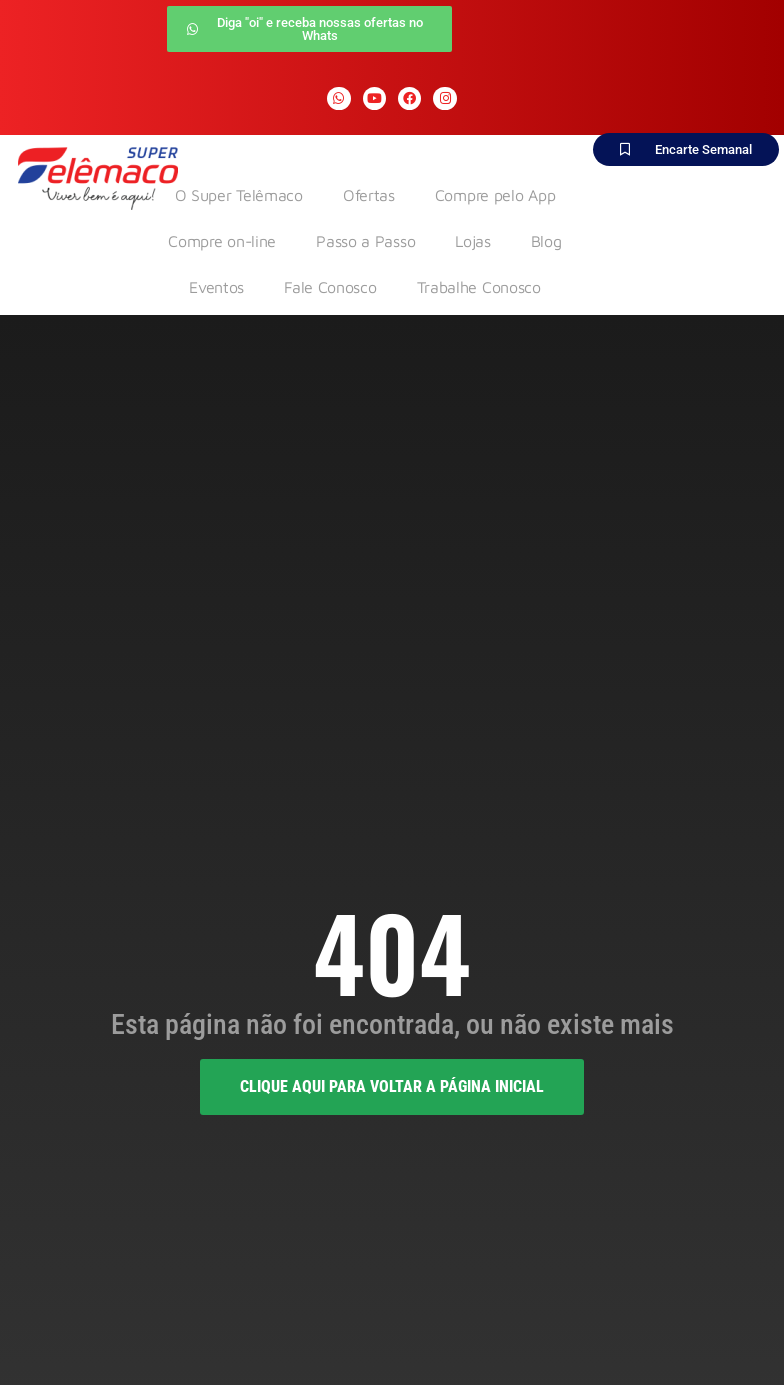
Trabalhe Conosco (479, 287)
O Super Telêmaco (239, 195)
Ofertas (369, 195)
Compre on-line (222, 241)
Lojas (473, 241)
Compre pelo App (495, 195)
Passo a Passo (365, 241)
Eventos (216, 287)
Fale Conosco (330, 287)
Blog (546, 241)
